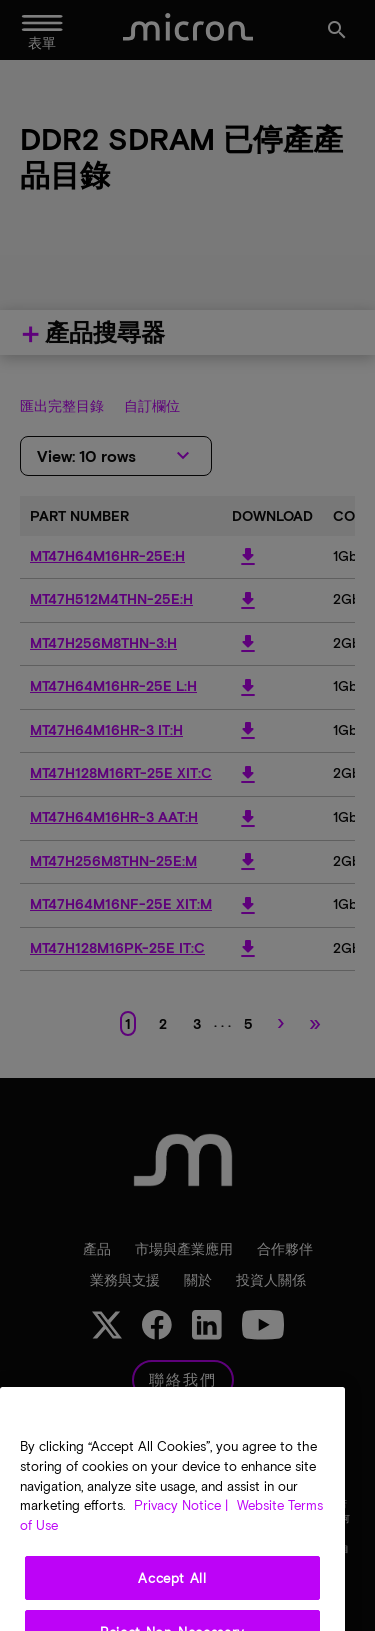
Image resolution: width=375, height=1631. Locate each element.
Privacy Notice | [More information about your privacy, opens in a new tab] (181, 1538)
